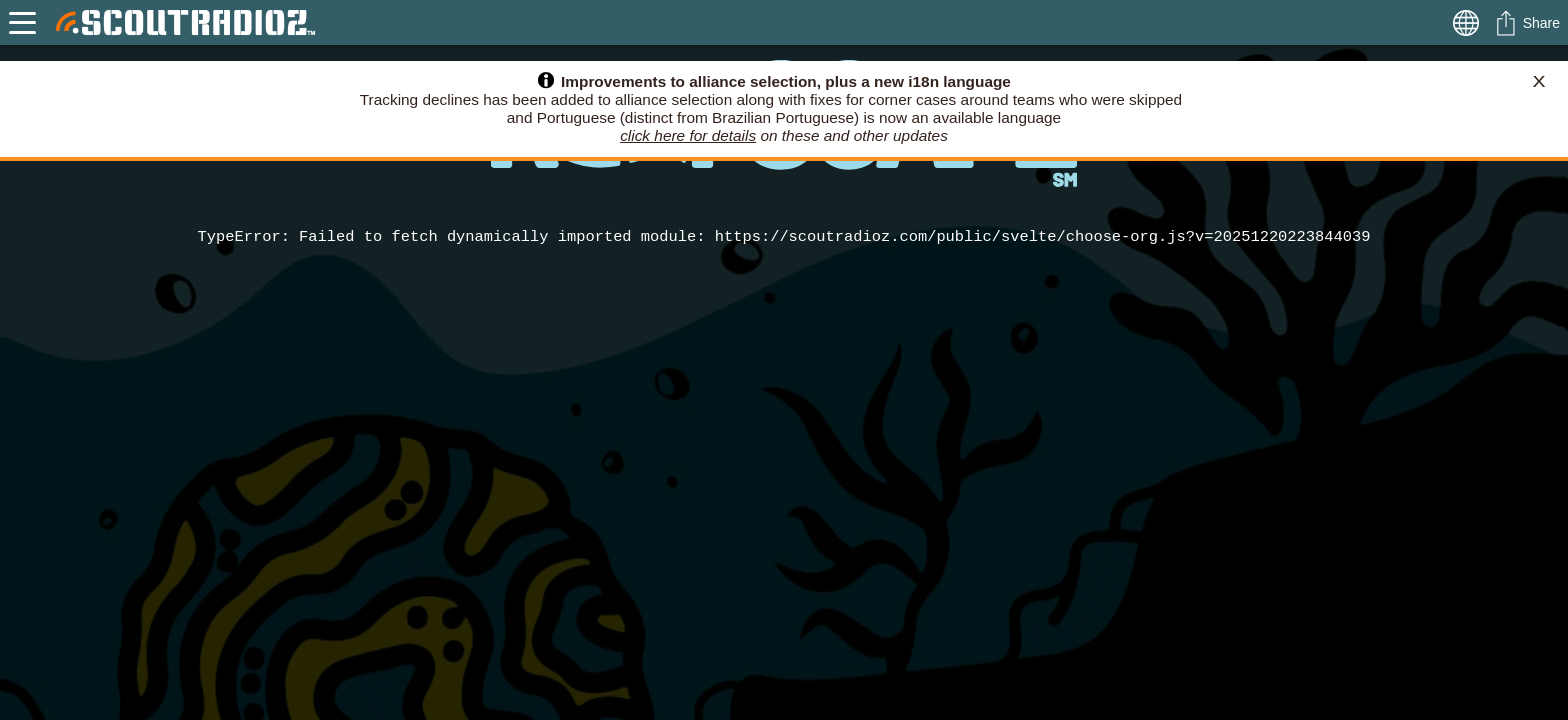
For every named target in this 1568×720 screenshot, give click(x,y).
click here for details (688, 135)
